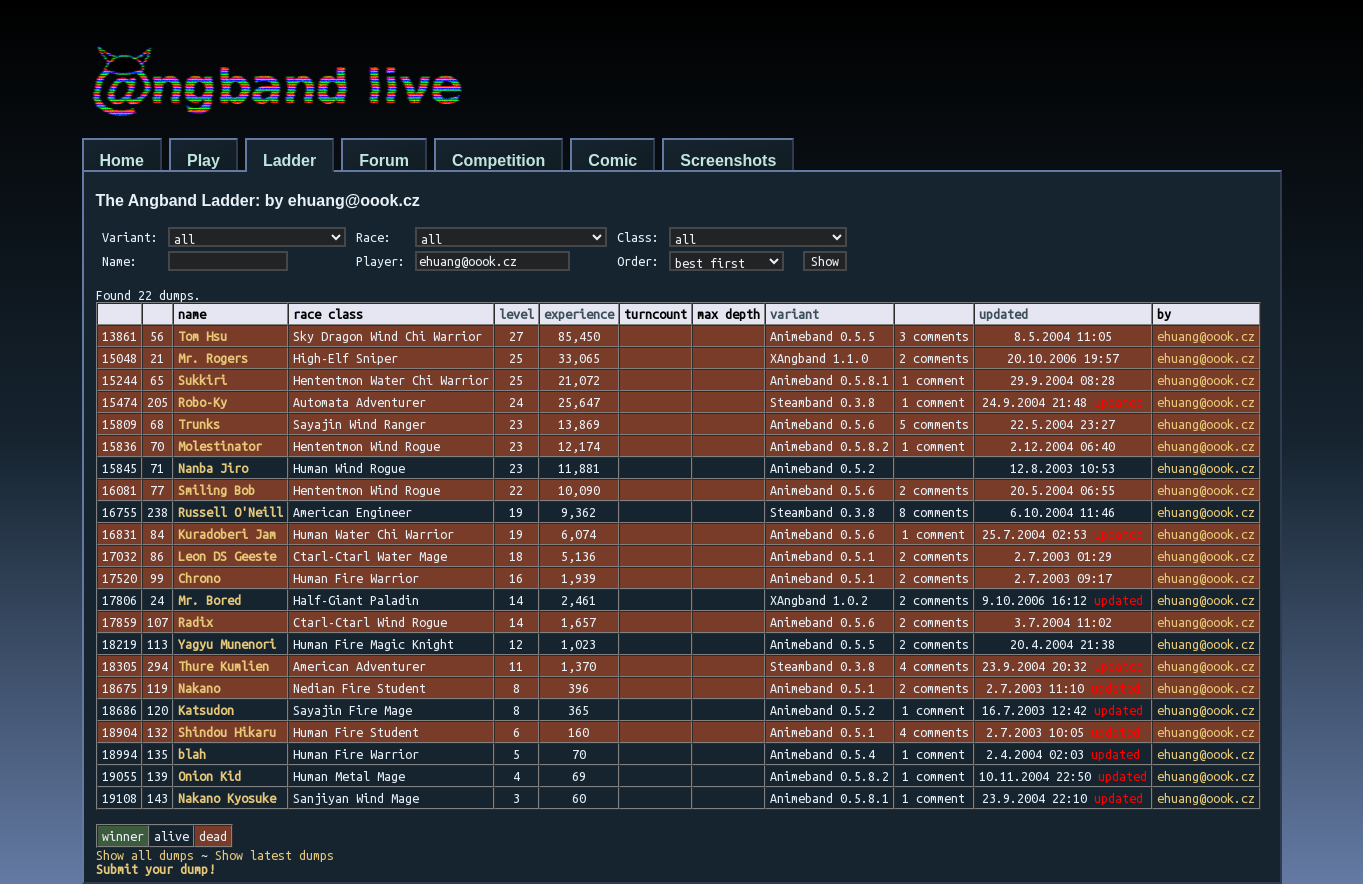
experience (579, 314)
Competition (498, 160)
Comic (612, 160)
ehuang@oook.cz (1206, 336)
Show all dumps (145, 855)
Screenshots (728, 160)
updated (1003, 314)
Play (203, 160)
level (516, 314)
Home (122, 160)
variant (794, 314)
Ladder (289, 160)
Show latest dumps (274, 855)
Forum (384, 160)
